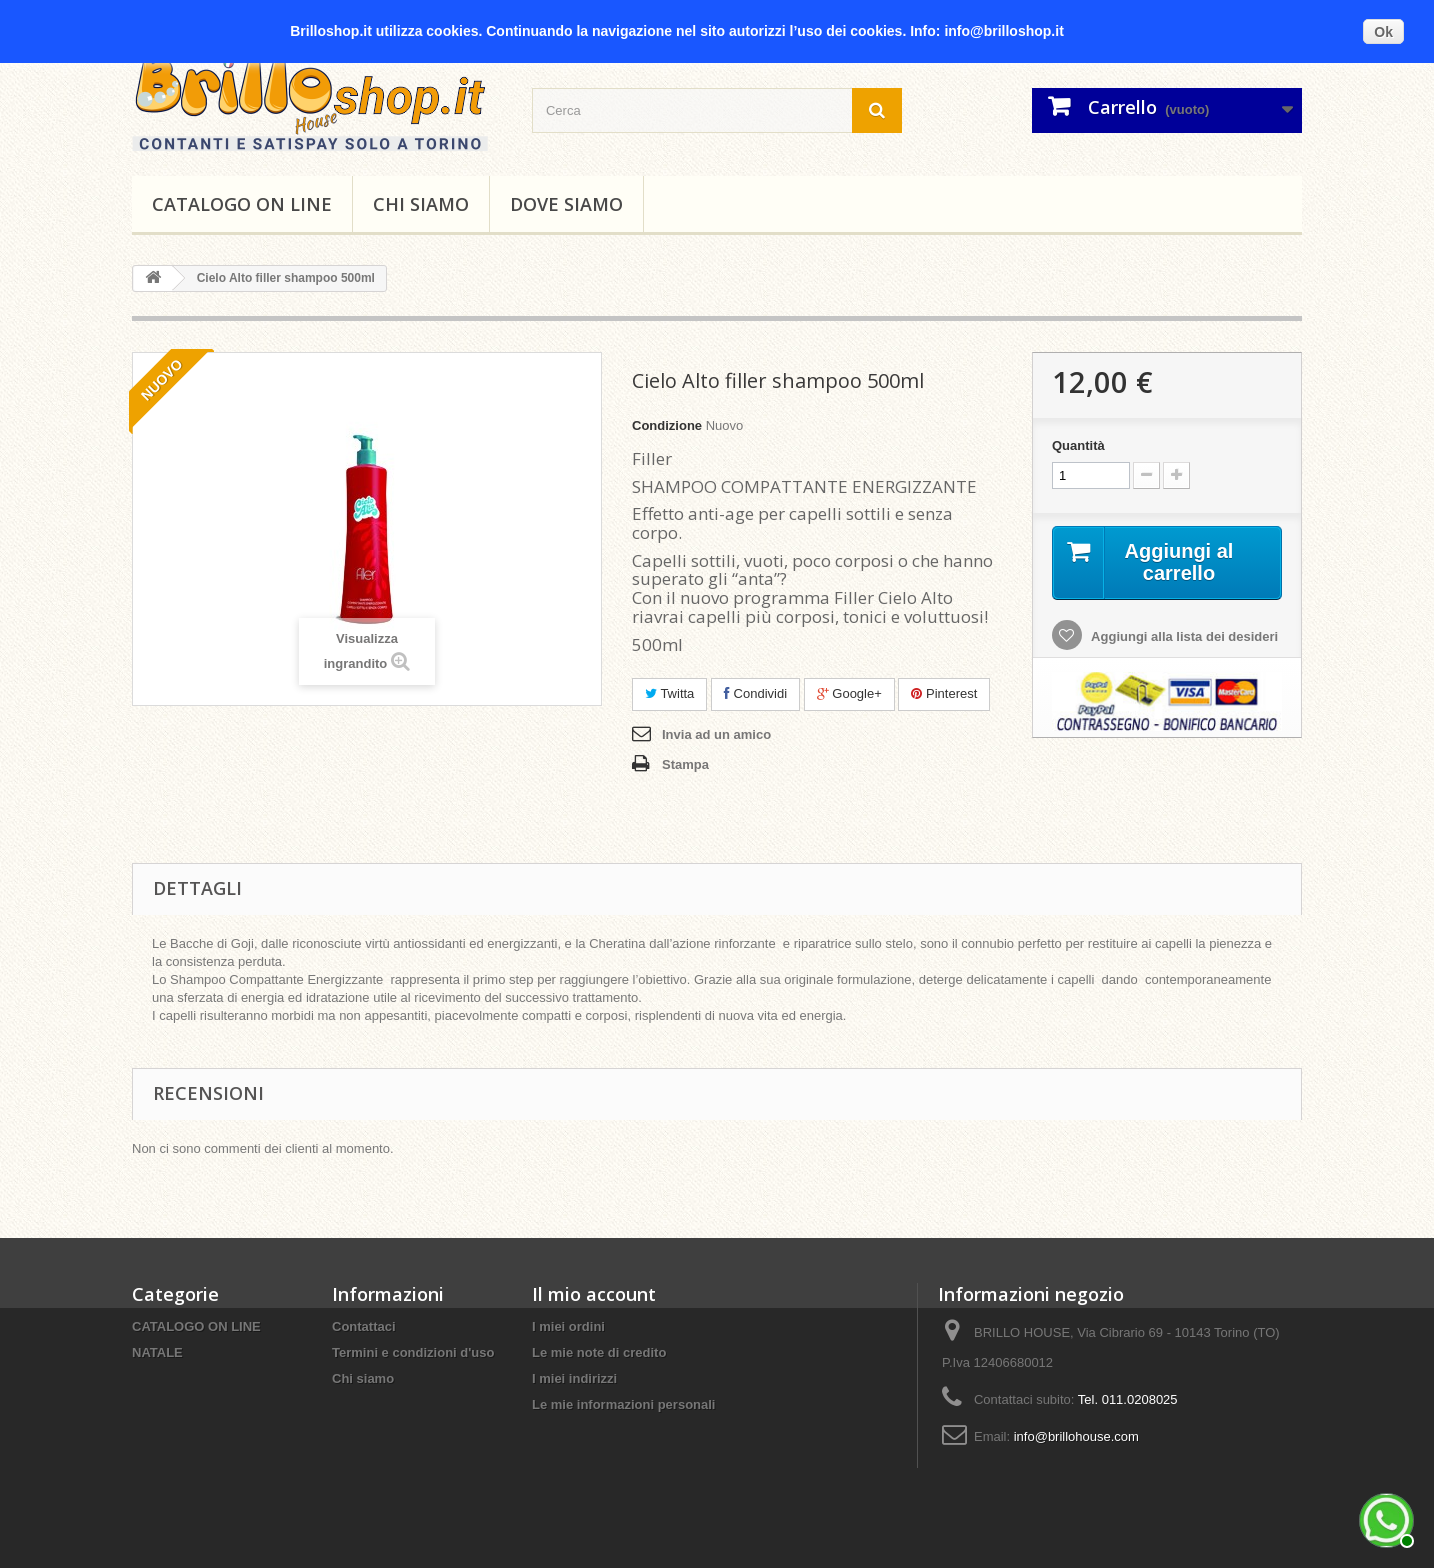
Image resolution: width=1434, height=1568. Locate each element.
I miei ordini (568, 1326)
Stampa (685, 764)
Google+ (849, 693)
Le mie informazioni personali (623, 1404)
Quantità (1078, 445)
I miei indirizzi (574, 1378)
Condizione (667, 425)
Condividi (755, 693)
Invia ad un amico (716, 734)
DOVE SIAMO (566, 204)
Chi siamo (421, 204)
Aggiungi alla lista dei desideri (1183, 636)
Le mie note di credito (599, 1352)
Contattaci (364, 1326)
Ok (1383, 32)
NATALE (157, 1352)
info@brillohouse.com (1076, 1436)
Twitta (669, 693)
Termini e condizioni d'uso (413, 1352)
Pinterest (944, 693)
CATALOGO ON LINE (242, 204)
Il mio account (594, 1294)
